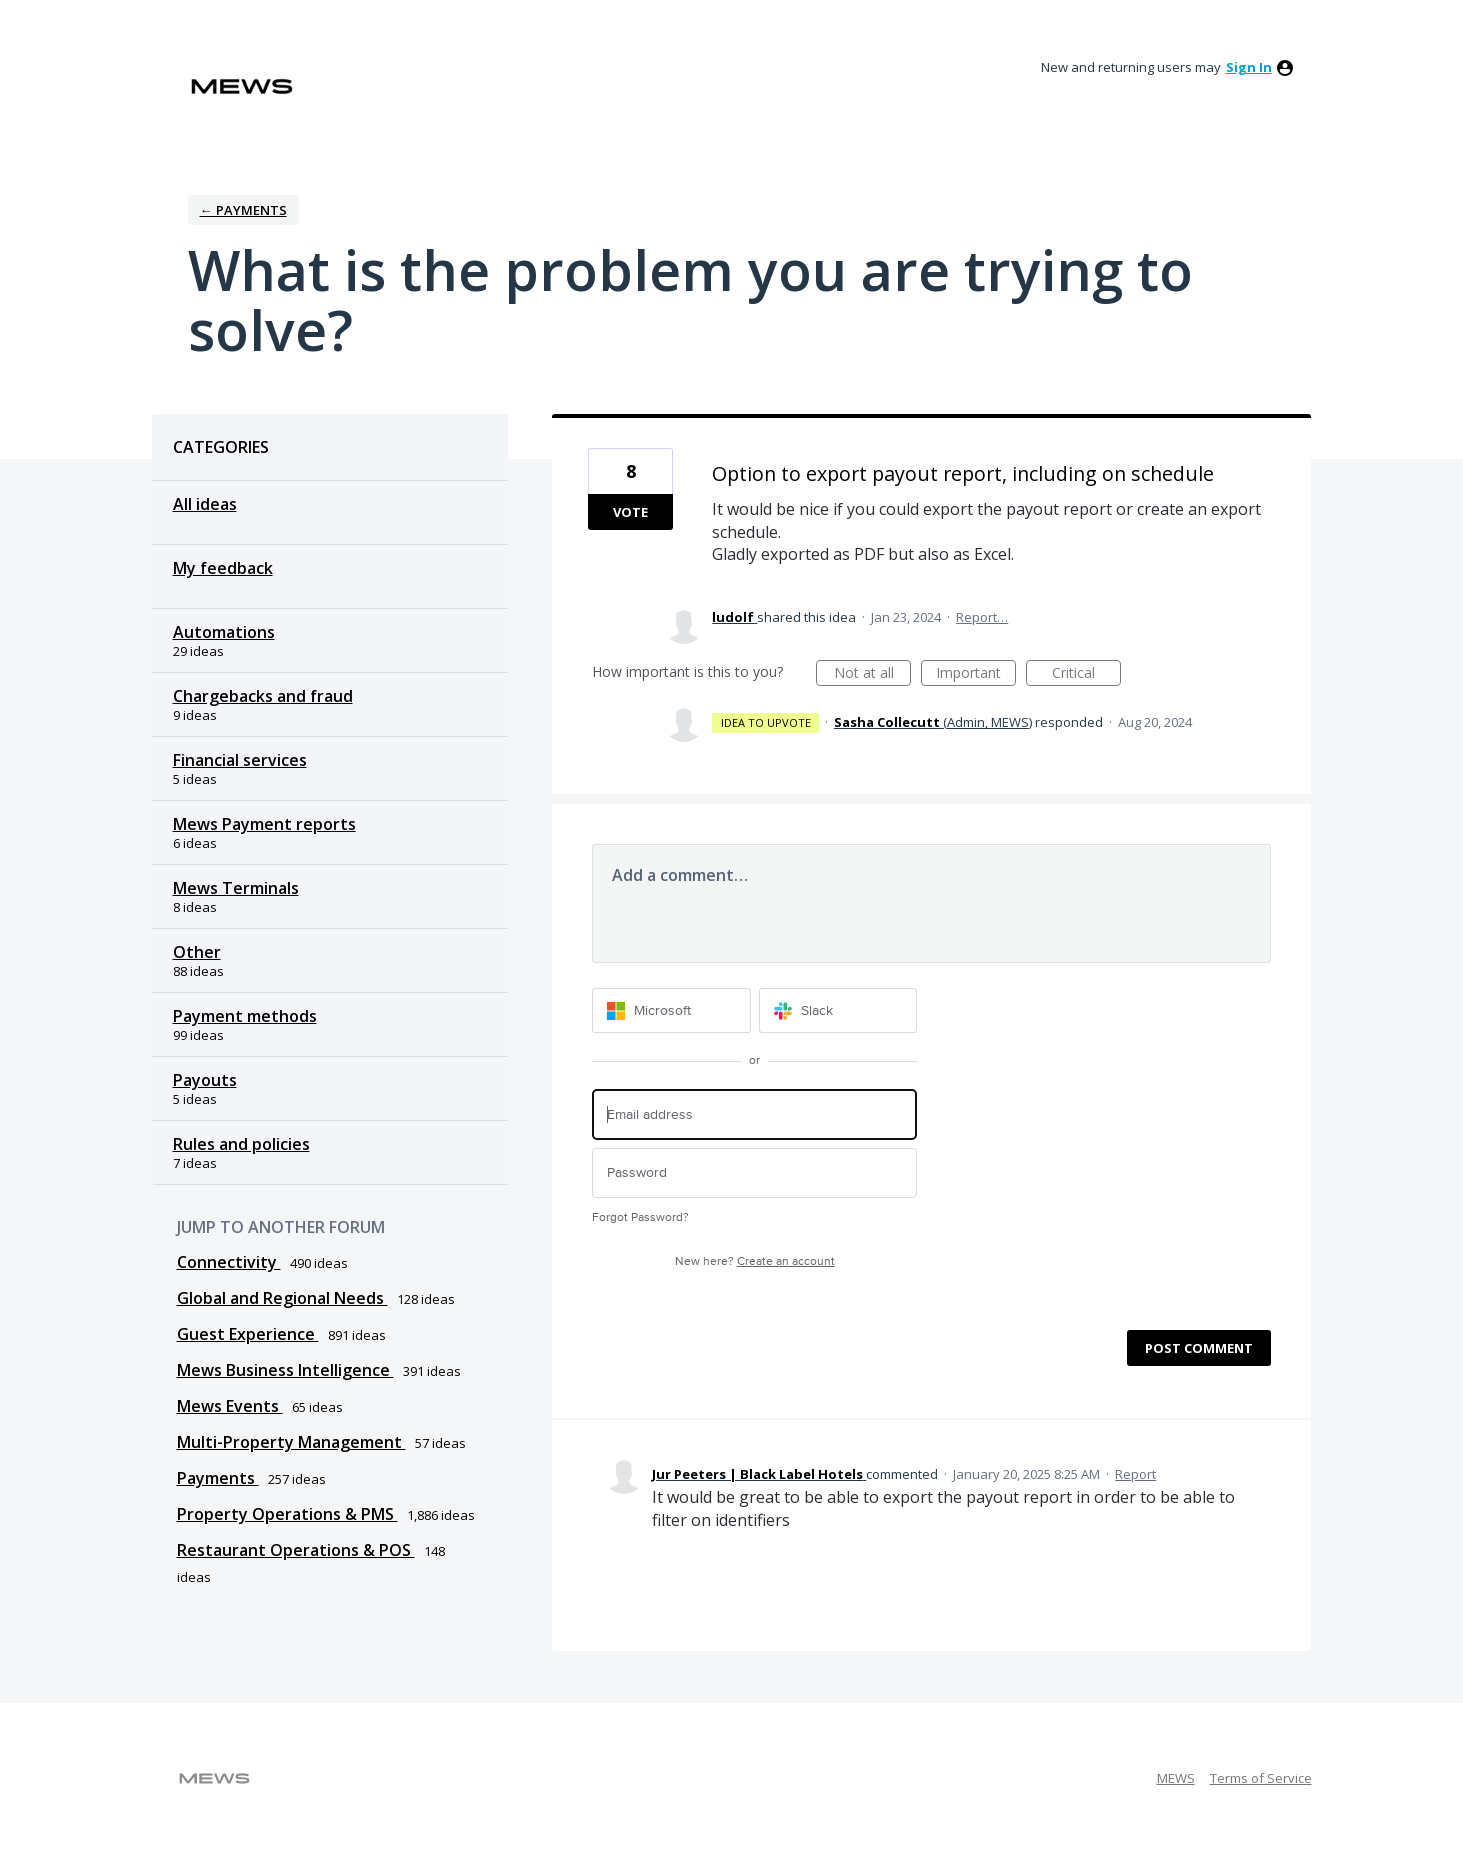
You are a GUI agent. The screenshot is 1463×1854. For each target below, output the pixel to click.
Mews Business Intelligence (285, 1370)
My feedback (223, 568)
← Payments (243, 210)
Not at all (873, 674)
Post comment (1199, 1348)
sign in (1249, 67)
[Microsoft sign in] (671, 1010)
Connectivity (229, 1262)
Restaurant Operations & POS (296, 1550)
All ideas (205, 504)
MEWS (1176, 1778)
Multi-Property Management (291, 1442)
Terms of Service (1261, 1778)
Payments (218, 1478)
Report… (982, 617)
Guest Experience (248, 1334)
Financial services (240, 760)
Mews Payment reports (264, 824)
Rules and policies (241, 1144)
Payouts (205, 1080)
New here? (755, 1261)
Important (976, 674)
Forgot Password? (640, 1217)
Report (1135, 1474)
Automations (224, 632)
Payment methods (245, 1016)
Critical (1086, 674)
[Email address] (754, 1114)
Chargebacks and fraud (263, 696)
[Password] (754, 1173)
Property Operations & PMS (287, 1514)
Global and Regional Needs (282, 1298)
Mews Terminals (236, 888)
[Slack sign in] (838, 1010)
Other (197, 952)
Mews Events (230, 1406)
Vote (630, 512)
